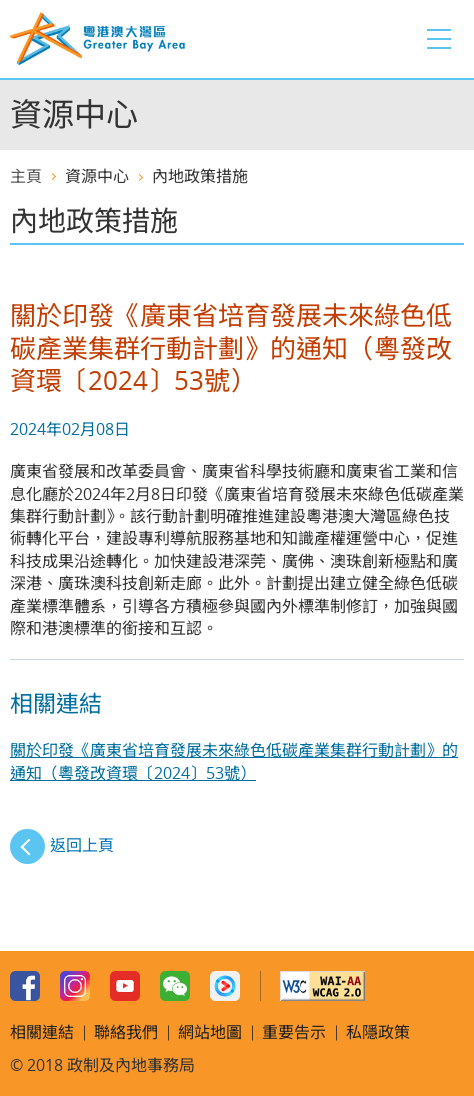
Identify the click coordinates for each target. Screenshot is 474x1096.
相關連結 (42, 1032)
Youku (225, 986)
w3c (322, 986)
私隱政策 (378, 1032)
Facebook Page (25, 986)
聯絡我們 (126, 1032)
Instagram (75, 986)
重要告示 (294, 1032)
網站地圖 (210, 1032)
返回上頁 (82, 845)
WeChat (175, 986)
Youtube (125, 986)
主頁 (26, 176)
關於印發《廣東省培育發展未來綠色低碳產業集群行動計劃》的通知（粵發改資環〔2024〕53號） (234, 761)
